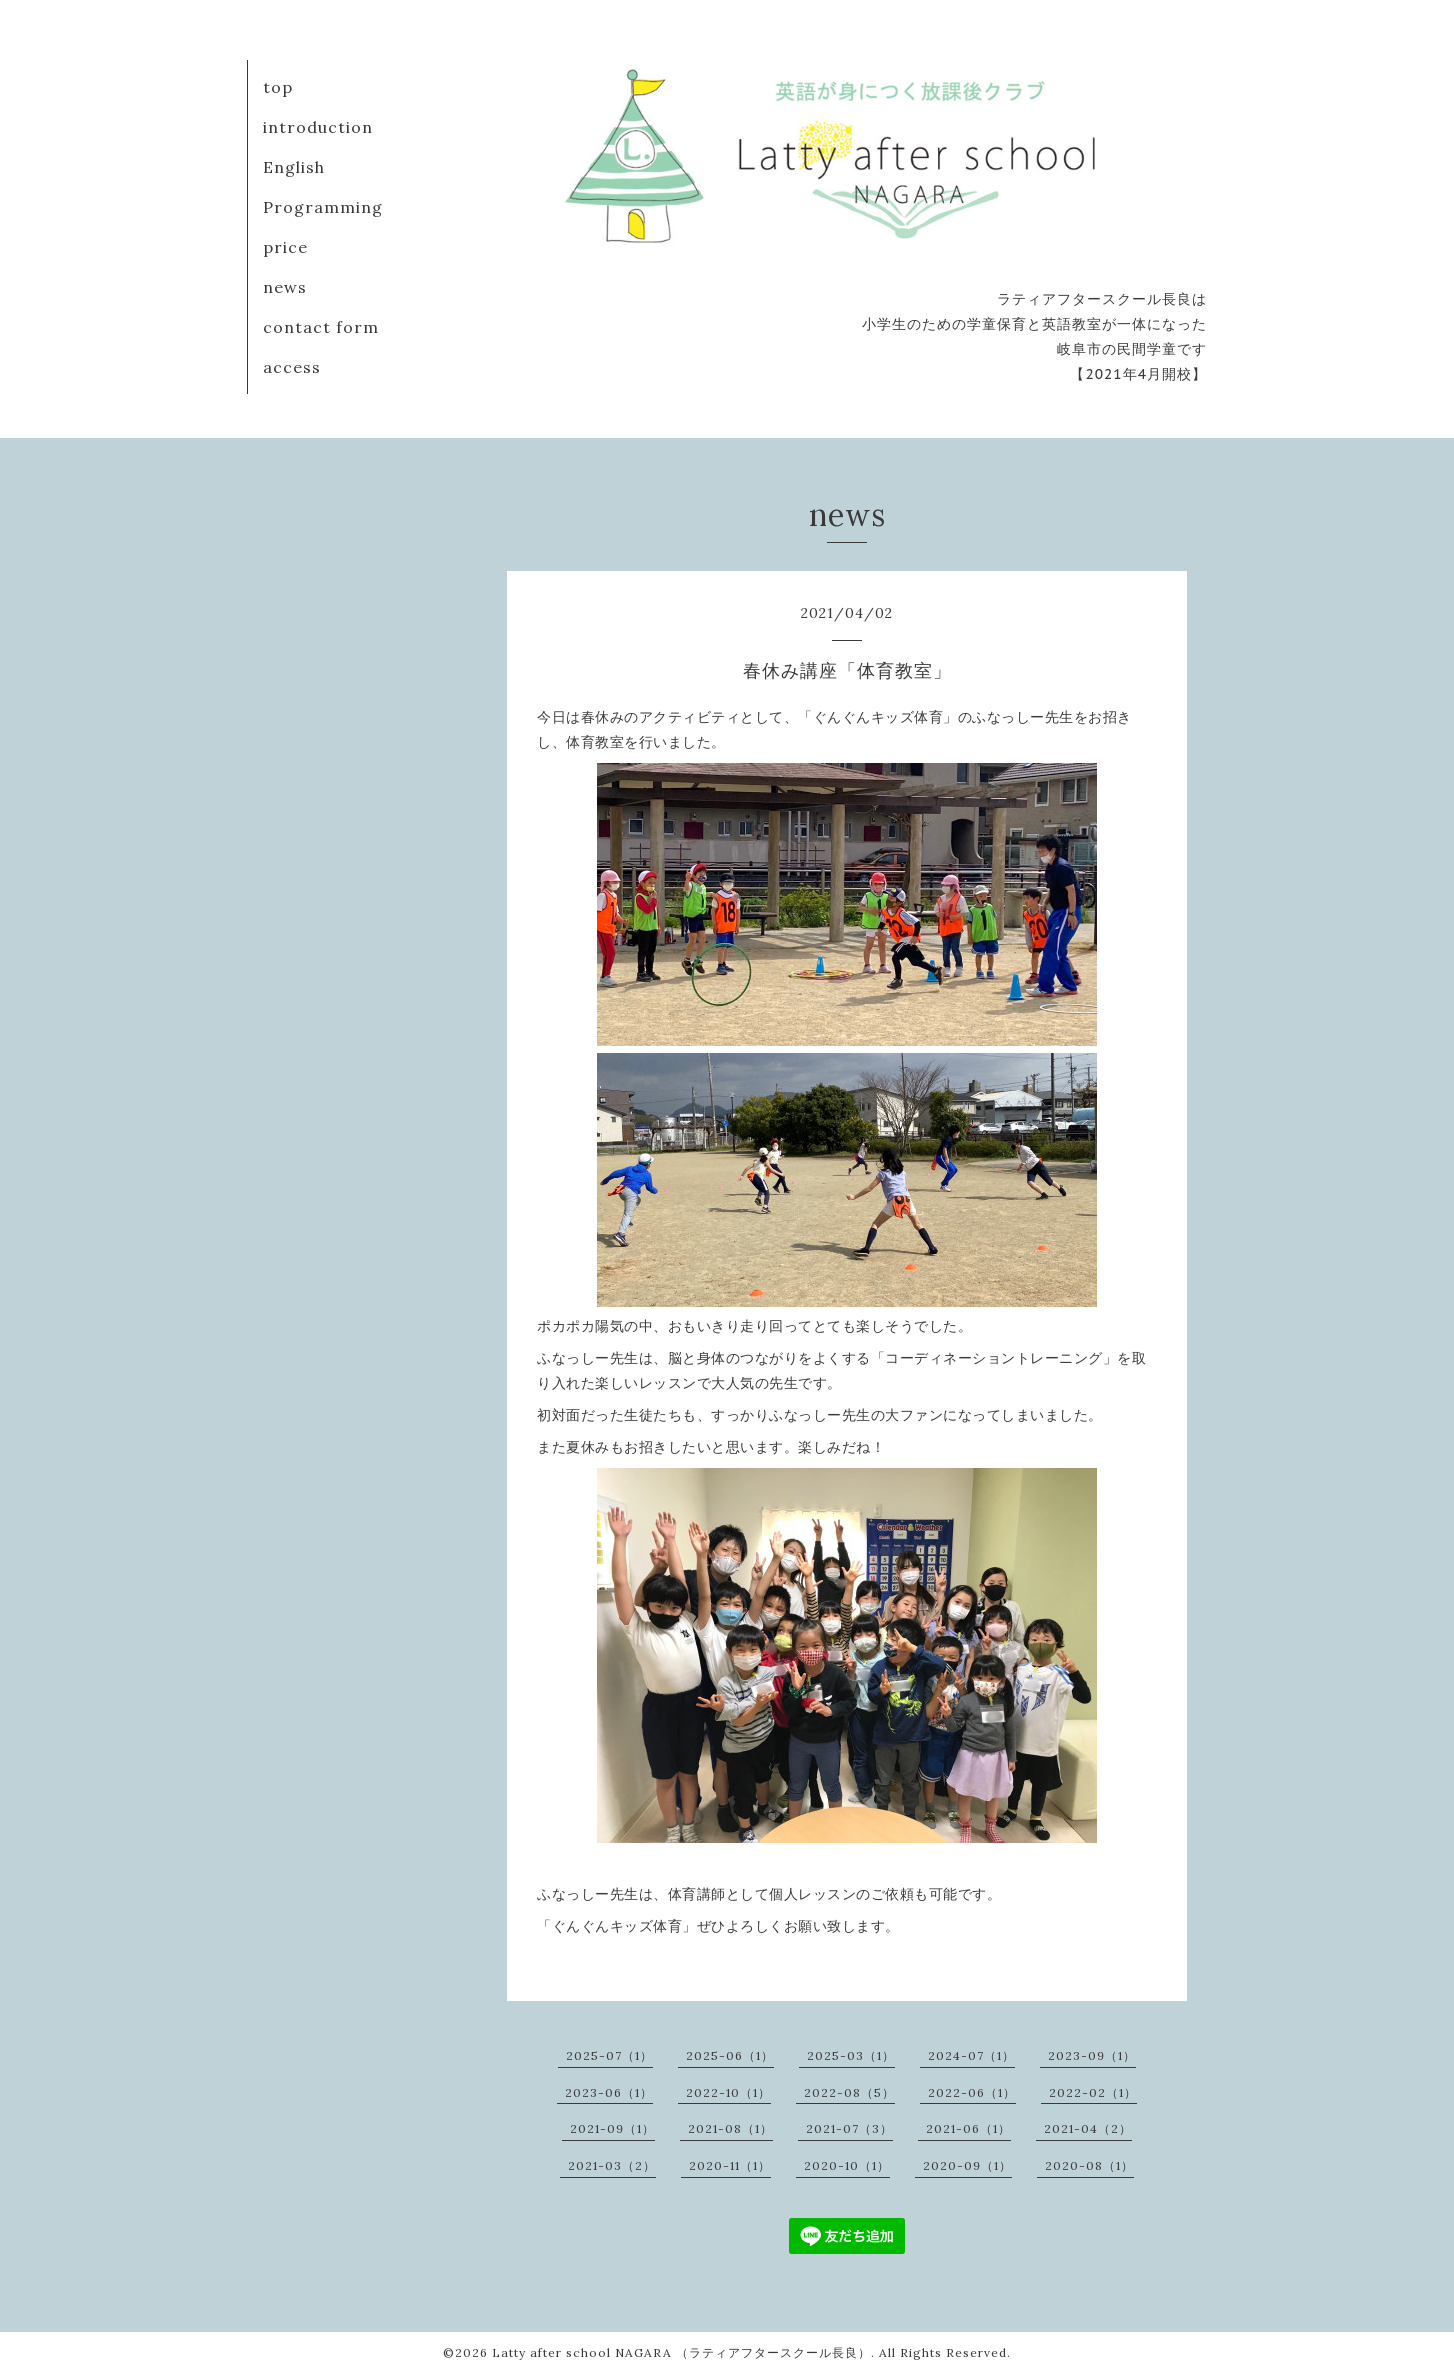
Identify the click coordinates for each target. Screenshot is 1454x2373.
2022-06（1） (972, 2092)
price (285, 247)
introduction (318, 127)
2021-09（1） (612, 2128)
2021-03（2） (612, 2165)
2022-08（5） (849, 2092)
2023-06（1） (609, 2092)
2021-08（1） (730, 2128)
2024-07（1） (971, 2055)
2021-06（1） (968, 2128)
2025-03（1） (851, 2055)
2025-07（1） (609, 2055)
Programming (323, 207)
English (294, 167)
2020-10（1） (847, 2165)
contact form (321, 327)
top (278, 87)
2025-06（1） (730, 2055)
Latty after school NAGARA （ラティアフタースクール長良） (681, 2352)
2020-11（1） (730, 2165)
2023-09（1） (1092, 2055)
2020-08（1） (1089, 2165)
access (292, 367)
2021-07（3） (849, 2128)
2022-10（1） (728, 2092)
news (285, 287)
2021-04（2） (1088, 2128)
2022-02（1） (1093, 2092)
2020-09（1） (967, 2165)
